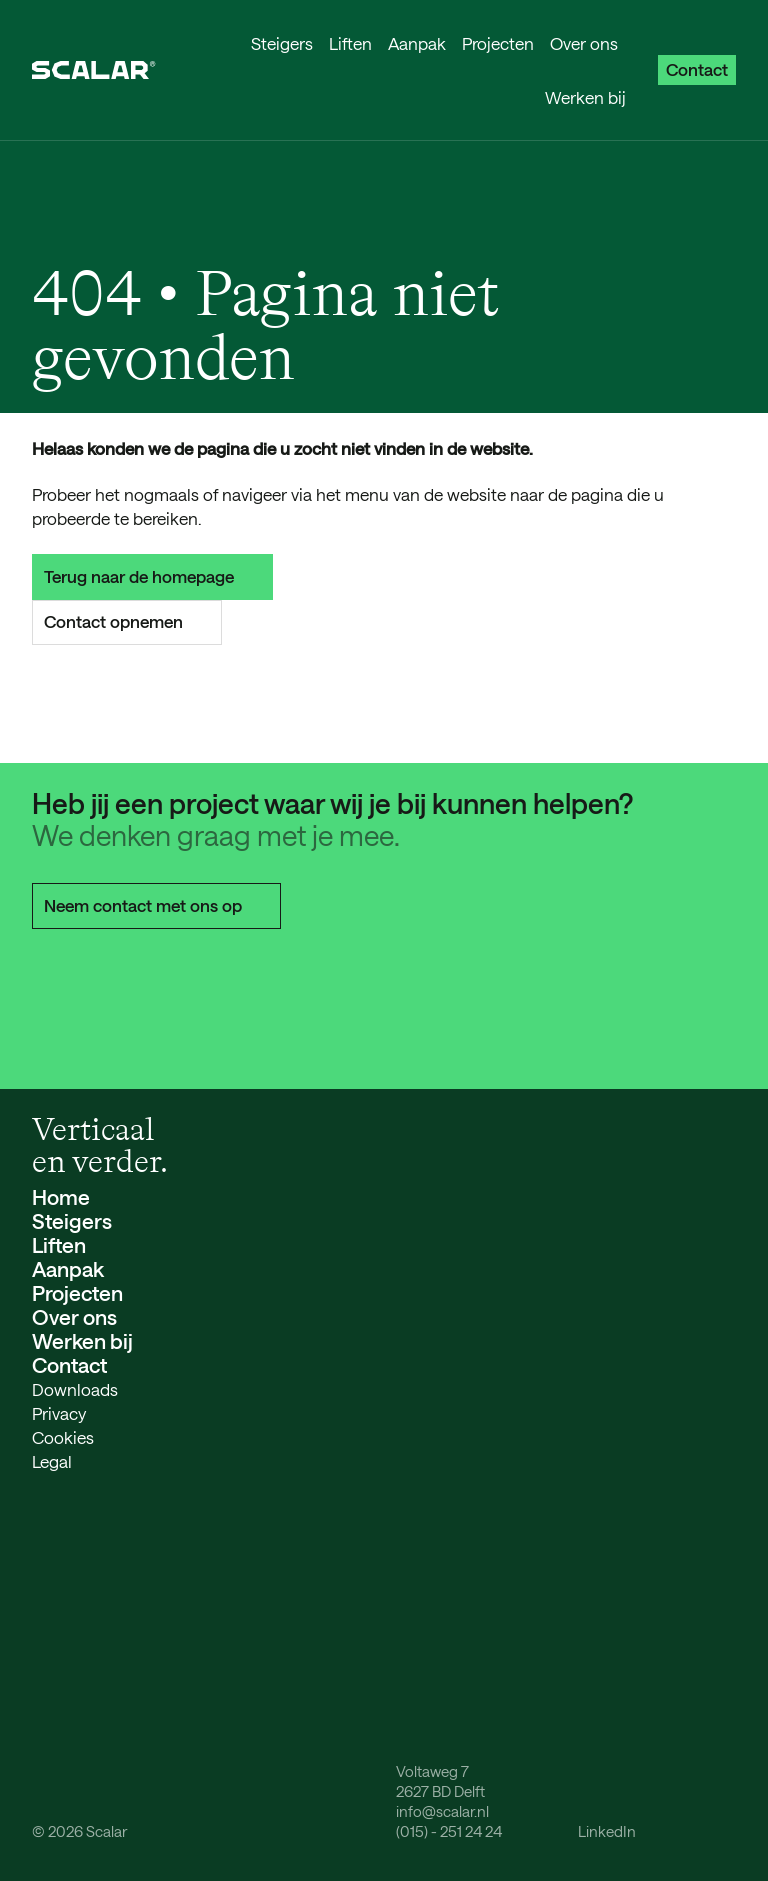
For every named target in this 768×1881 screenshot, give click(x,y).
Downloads (75, 1389)
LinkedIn (607, 1831)
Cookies (63, 1437)
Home (61, 1196)
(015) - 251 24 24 (449, 1831)
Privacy (59, 1413)
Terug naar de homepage (152, 576)
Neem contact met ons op (156, 905)
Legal (52, 1461)
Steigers (282, 43)
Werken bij (585, 97)
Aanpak (417, 43)
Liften (350, 43)
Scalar (106, 1831)
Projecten (498, 43)
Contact (697, 69)
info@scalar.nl (442, 1811)
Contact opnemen (127, 621)
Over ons (584, 43)
